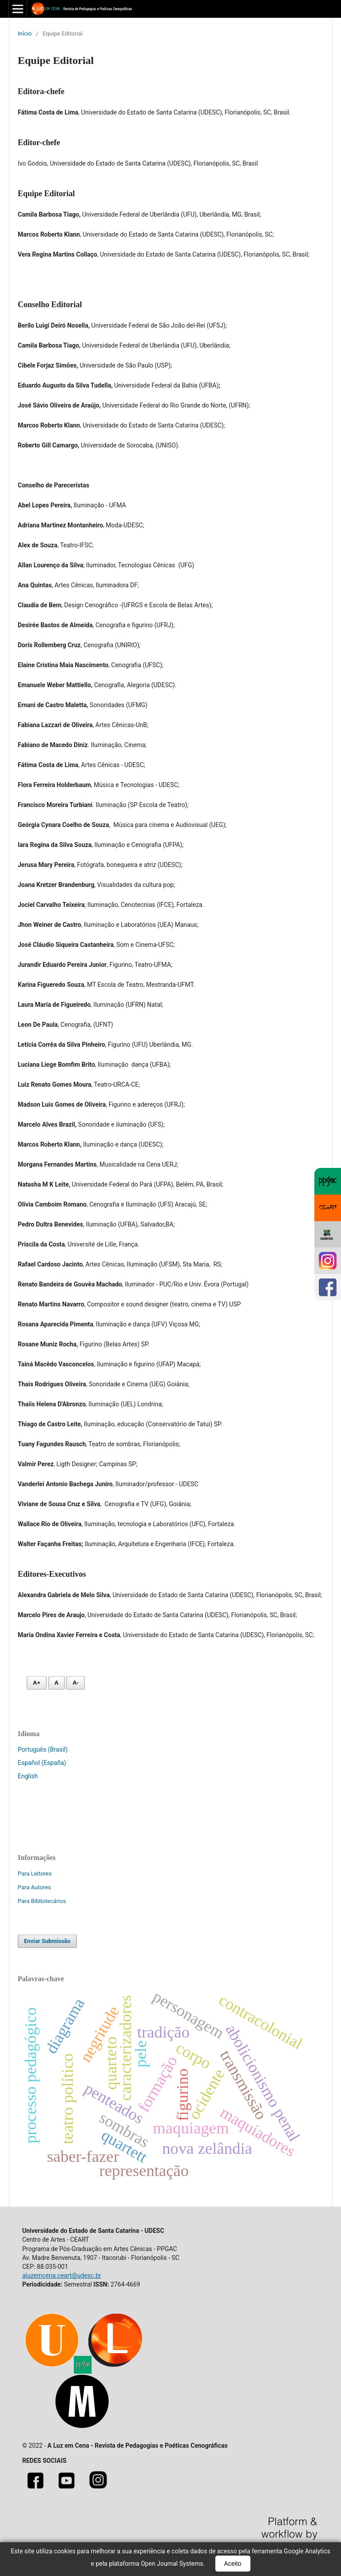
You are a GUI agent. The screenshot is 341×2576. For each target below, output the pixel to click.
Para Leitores (35, 1873)
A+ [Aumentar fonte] (36, 1682)
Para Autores (34, 1887)
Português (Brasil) (42, 1749)
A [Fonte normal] (57, 1682)
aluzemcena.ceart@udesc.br (61, 2275)
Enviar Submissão (47, 1941)
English (28, 1776)
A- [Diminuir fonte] (75, 1682)
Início (25, 33)
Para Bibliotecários (42, 1901)
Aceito (233, 2563)
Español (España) (42, 1762)
